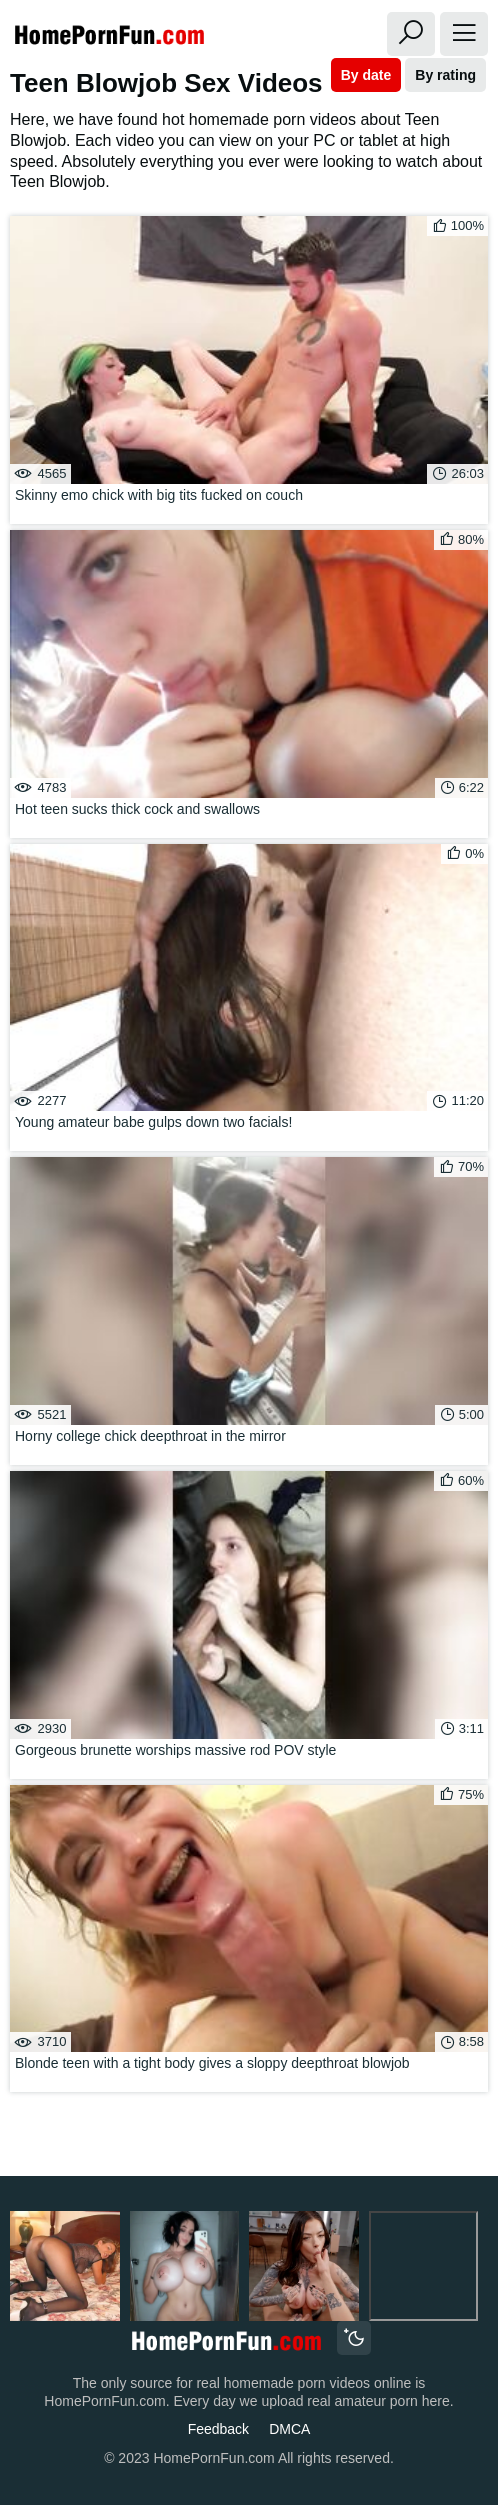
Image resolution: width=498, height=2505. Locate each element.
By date (366, 75)
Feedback (218, 2429)
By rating (445, 75)
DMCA (289, 2429)
